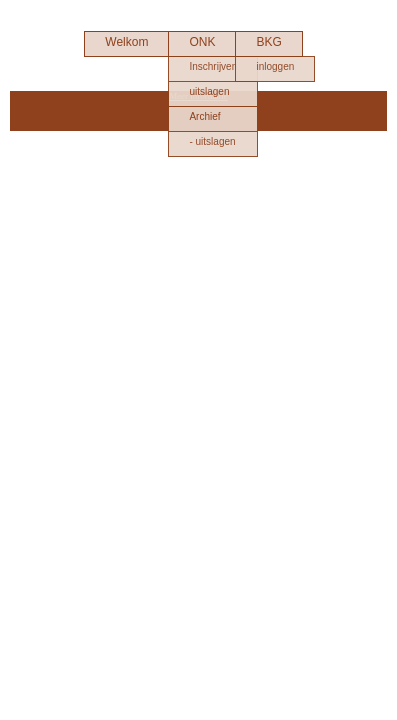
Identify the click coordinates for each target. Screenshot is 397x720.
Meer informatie (198, 96)
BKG (268, 42)
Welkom (126, 42)
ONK (202, 42)
